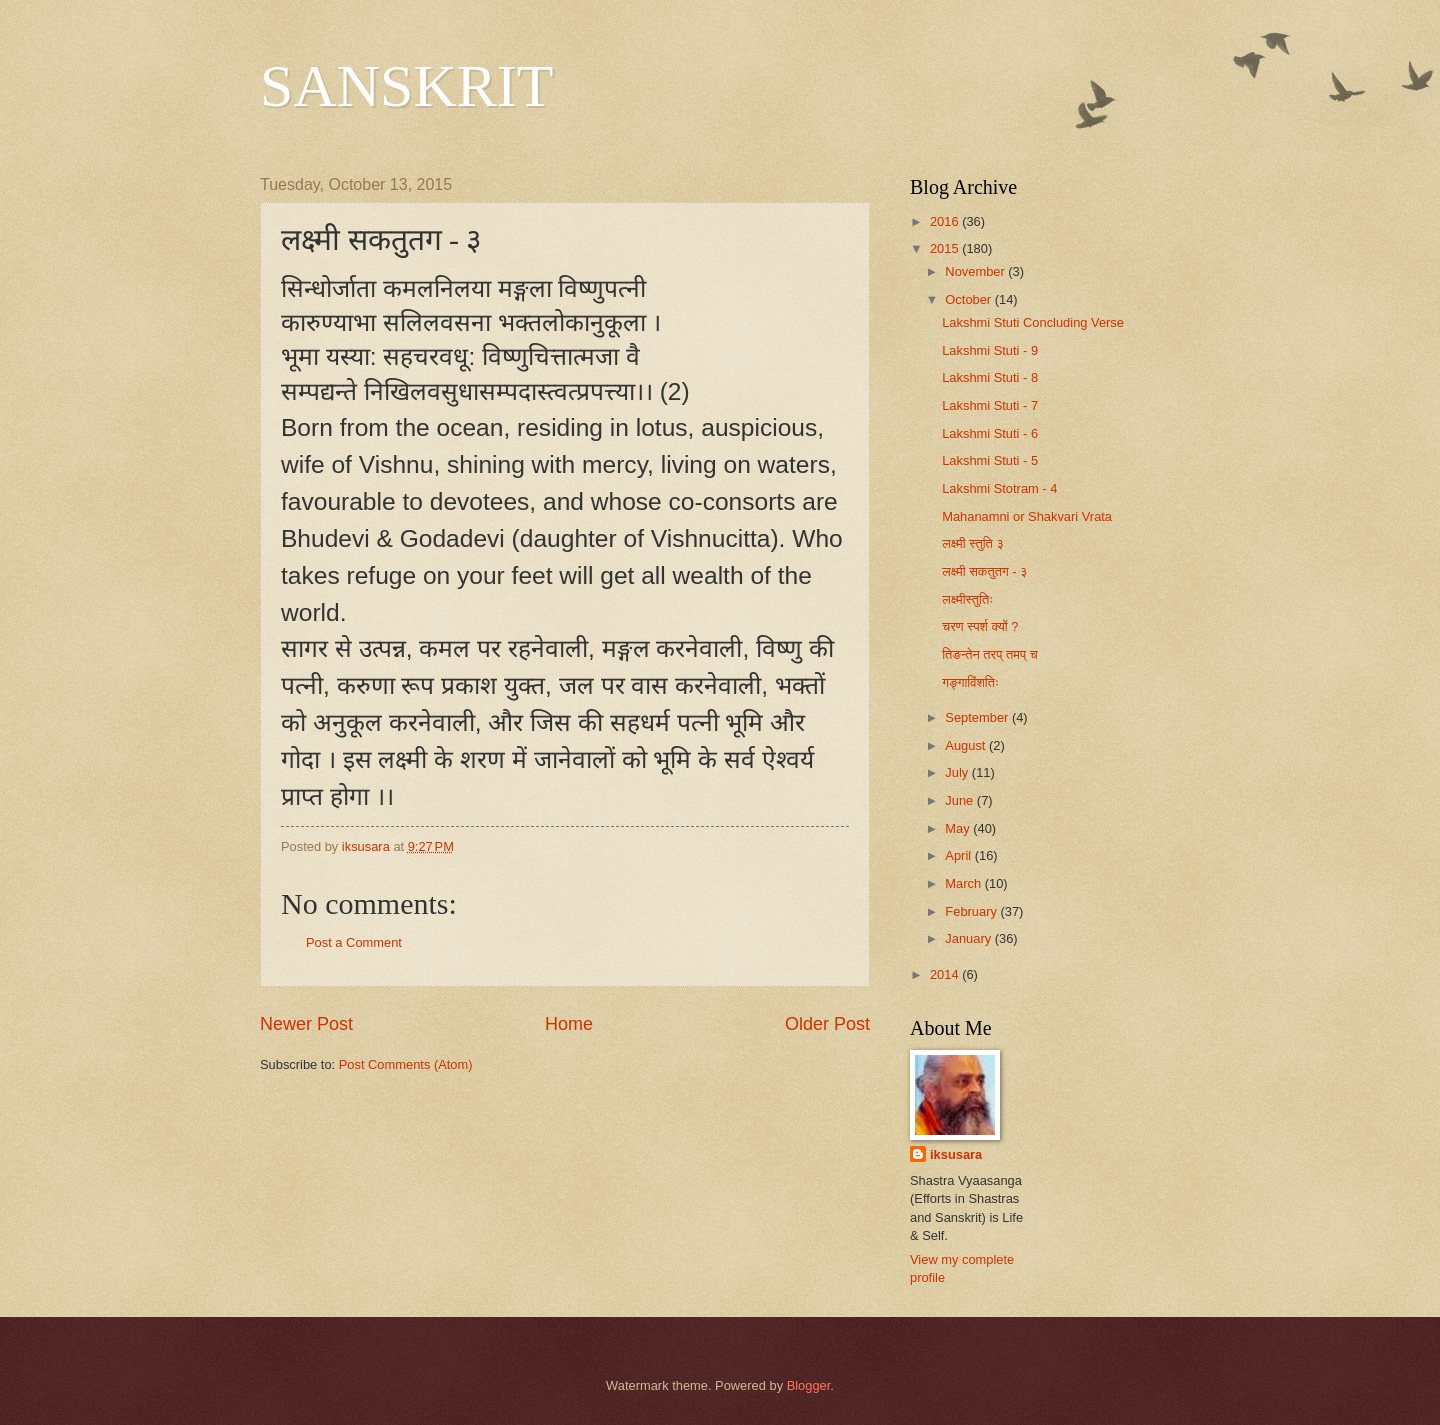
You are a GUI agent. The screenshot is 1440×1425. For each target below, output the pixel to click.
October (969, 299)
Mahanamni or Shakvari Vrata (1027, 516)
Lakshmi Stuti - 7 (990, 405)
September (978, 717)
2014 (946, 974)
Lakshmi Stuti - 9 (990, 350)
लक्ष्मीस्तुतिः (967, 599)
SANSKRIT (406, 86)
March (964, 883)
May (959, 828)
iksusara (956, 1154)
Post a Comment (354, 942)
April (959, 855)
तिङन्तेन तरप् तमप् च (989, 654)
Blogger (809, 1385)
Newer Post (306, 1024)
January (969, 938)
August (967, 745)
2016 (946, 221)
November (976, 271)
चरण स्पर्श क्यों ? (980, 626)
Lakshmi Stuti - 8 (990, 377)
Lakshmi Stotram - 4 (999, 488)
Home (569, 1024)
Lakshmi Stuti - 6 (990, 433)
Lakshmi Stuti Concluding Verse (1033, 322)
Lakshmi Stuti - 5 (990, 460)
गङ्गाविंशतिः (970, 682)
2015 (946, 248)
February (972, 911)
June (961, 800)
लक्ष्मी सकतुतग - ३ (984, 571)
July (958, 772)
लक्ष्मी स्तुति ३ (973, 543)
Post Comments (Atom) (406, 1064)
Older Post (827, 1024)
